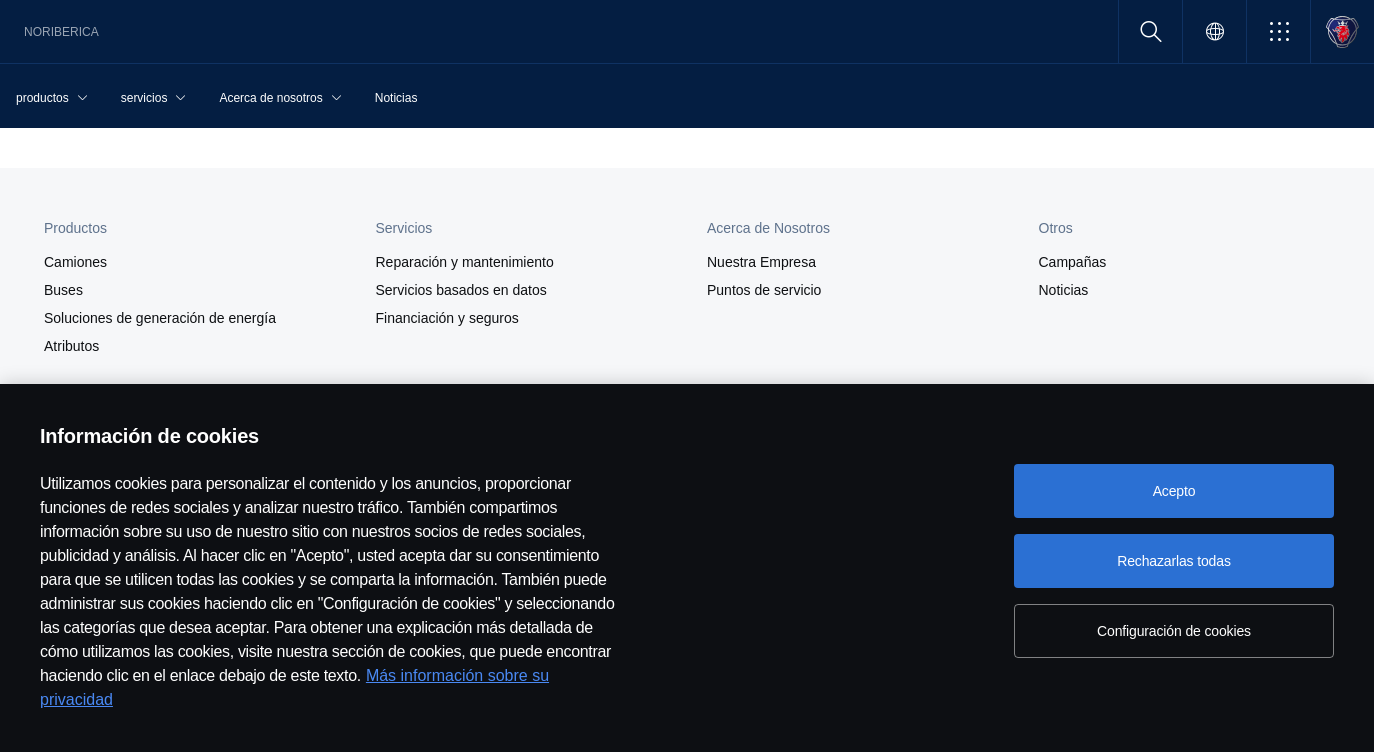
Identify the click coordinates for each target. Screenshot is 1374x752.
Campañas (1073, 262)
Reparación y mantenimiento (465, 262)
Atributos (71, 346)
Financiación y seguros (447, 318)
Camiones (75, 262)
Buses (63, 290)
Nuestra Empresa (761, 262)
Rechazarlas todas (1174, 561)
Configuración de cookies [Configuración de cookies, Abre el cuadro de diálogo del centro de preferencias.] (1174, 631)
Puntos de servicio (764, 290)
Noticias (1064, 290)
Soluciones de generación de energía (160, 318)
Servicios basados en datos (461, 290)
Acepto (1174, 491)
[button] (1278, 31)
